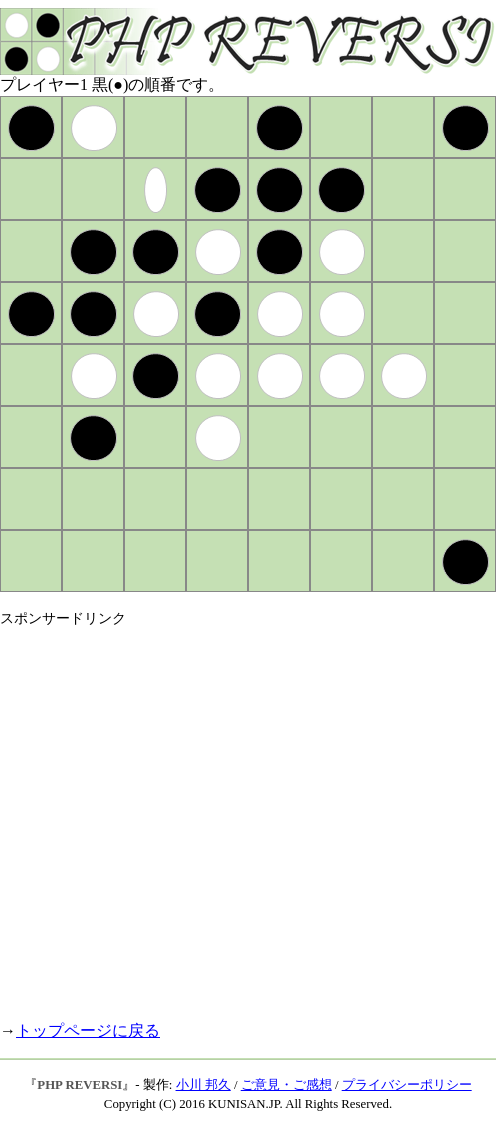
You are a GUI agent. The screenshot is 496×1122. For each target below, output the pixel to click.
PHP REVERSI (79, 1085)
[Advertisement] (187, 815)
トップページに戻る (88, 1030)
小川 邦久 (203, 1085)
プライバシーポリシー (407, 1085)
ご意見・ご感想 (286, 1085)
